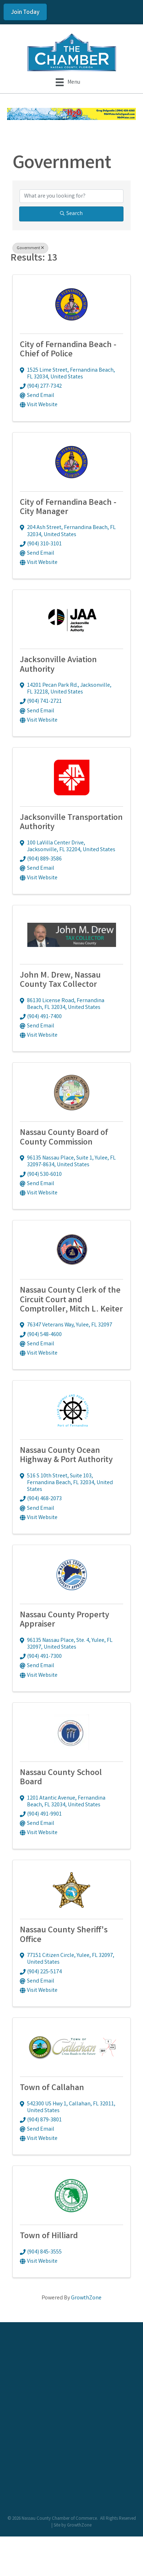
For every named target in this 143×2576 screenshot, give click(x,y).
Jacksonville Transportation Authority (71, 823)
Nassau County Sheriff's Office (64, 1935)
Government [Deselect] (30, 248)
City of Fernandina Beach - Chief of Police (68, 350)
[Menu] (67, 82)
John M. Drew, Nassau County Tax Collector (60, 980)
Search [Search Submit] (71, 214)
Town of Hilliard (49, 2236)
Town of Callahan (52, 2088)
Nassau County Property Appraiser (64, 1620)
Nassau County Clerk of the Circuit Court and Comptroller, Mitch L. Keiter (71, 1300)
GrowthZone (86, 2298)
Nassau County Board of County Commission (64, 1138)
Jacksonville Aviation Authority (58, 665)
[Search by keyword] (71, 196)
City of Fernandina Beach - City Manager (68, 508)
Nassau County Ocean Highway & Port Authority (66, 1456)
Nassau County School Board (61, 1778)
